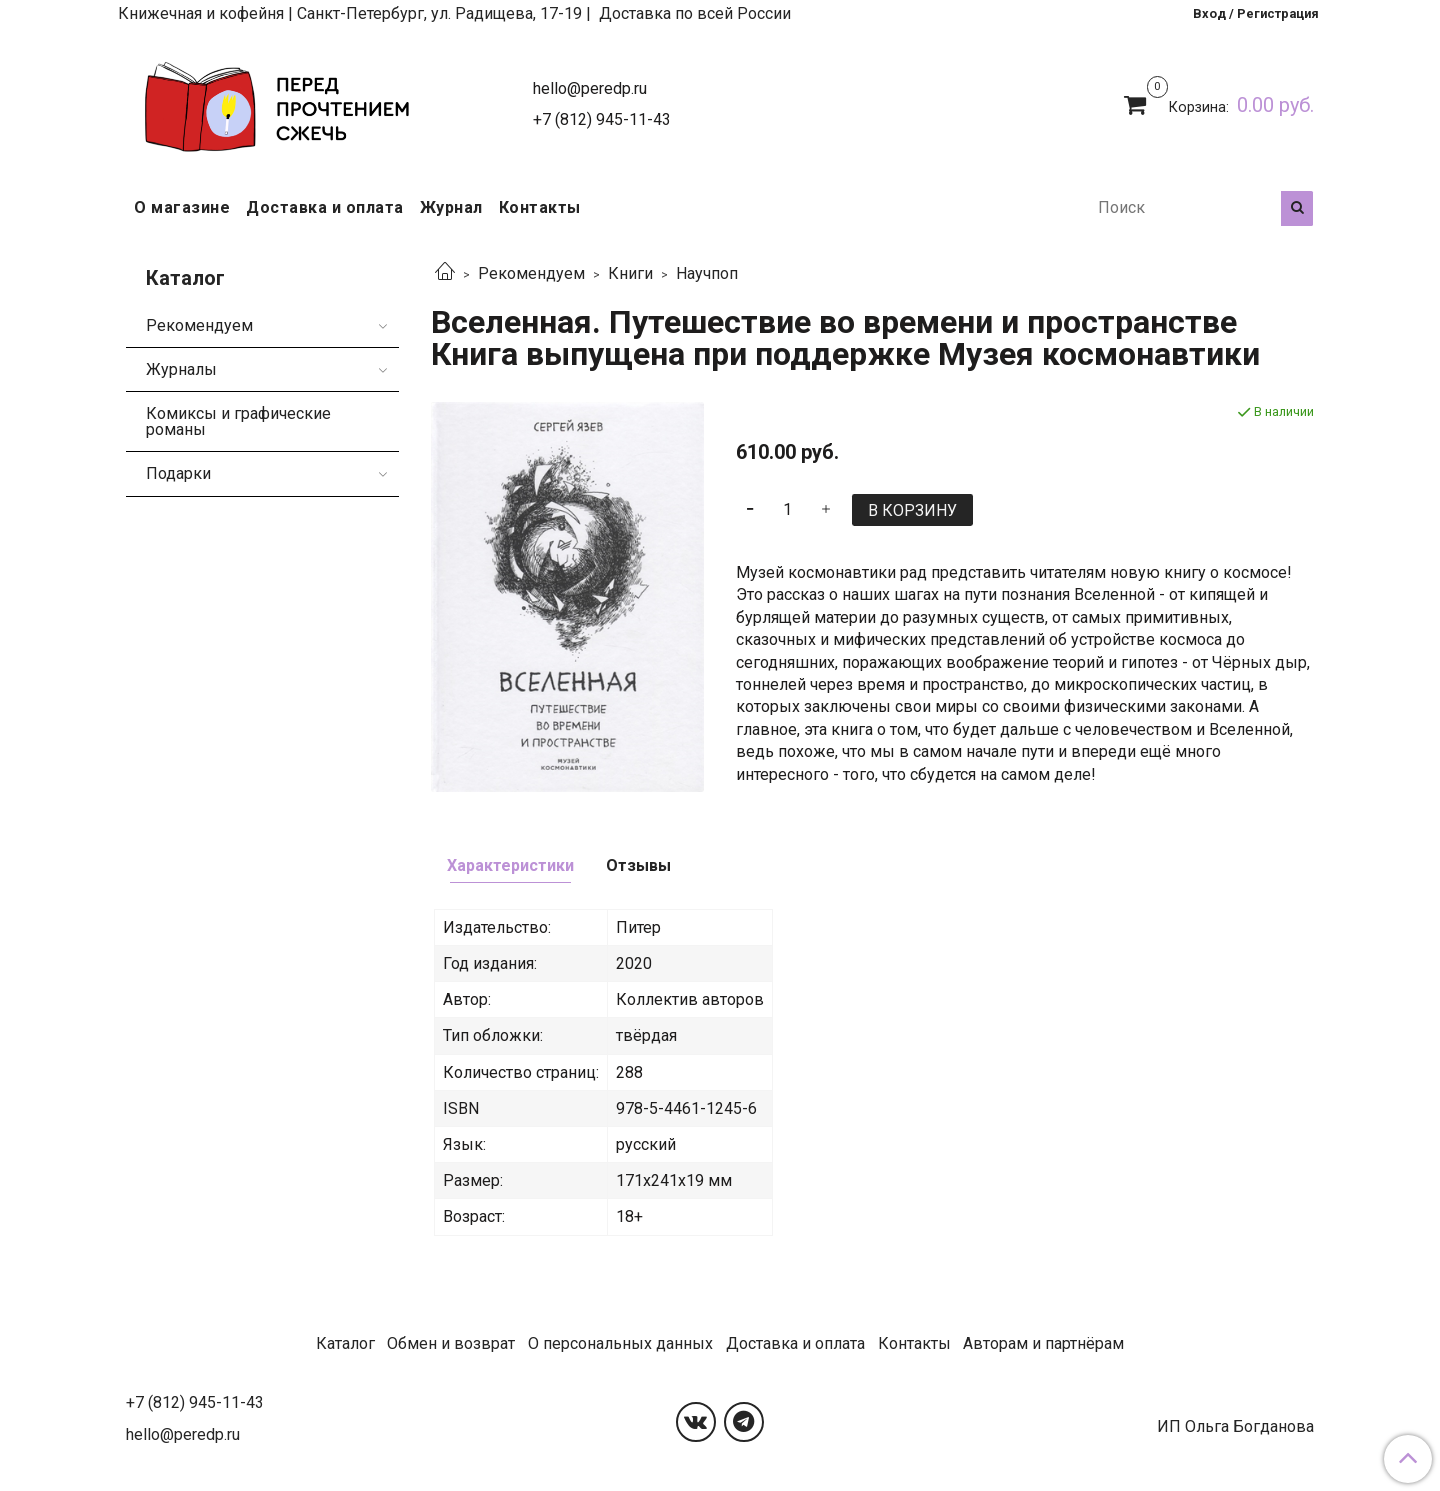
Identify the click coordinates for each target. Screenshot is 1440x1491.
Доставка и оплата (325, 207)
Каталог (345, 1343)
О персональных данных (620, 1343)
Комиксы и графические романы (238, 421)
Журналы (181, 369)
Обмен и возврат (451, 1343)
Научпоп (707, 273)
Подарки (178, 473)
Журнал (451, 207)
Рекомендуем (531, 273)
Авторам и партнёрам (1043, 1343)
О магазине (182, 207)
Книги (630, 273)
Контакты (540, 207)
